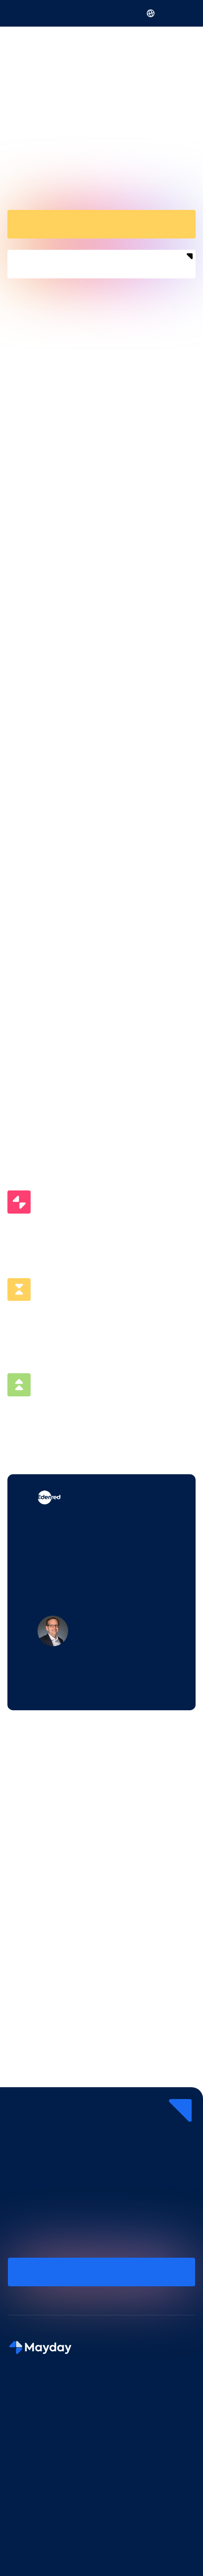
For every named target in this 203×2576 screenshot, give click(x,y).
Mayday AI (25, 2402)
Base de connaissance (44, 2553)
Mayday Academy (37, 2455)
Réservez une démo (101, 223)
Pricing (19, 2473)
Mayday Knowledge (40, 2419)
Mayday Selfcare (35, 2437)
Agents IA (24, 2535)
